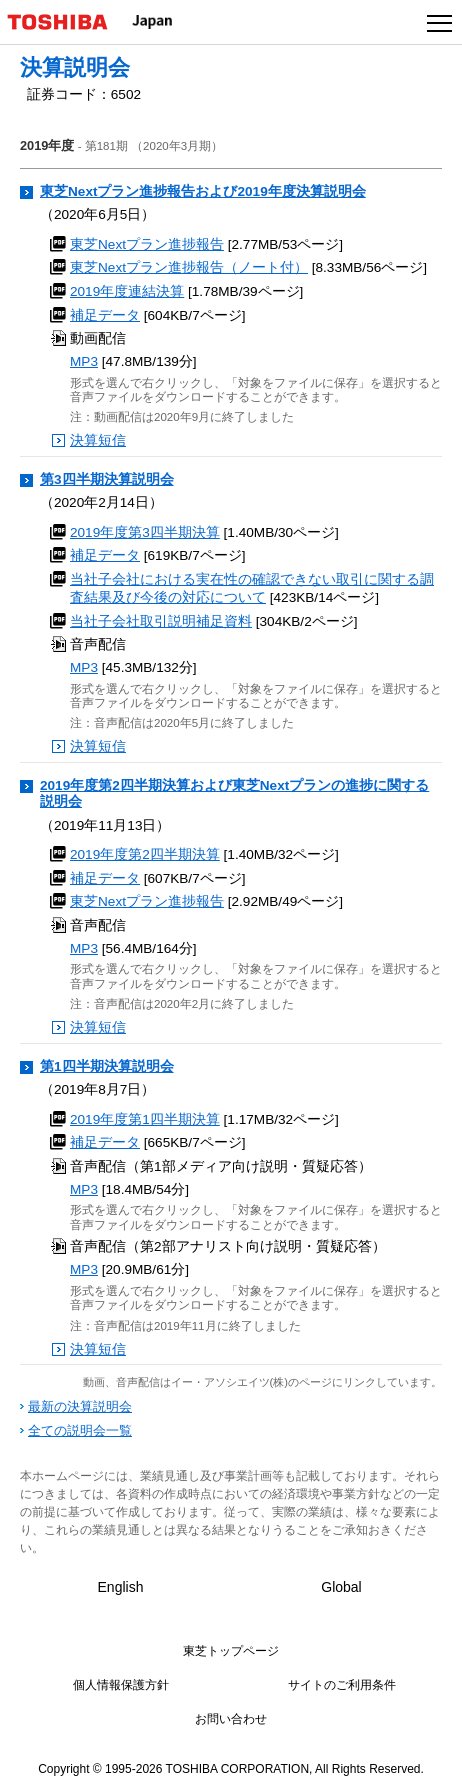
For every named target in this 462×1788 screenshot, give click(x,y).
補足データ (105, 315)
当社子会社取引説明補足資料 (161, 621)
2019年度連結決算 (127, 291)
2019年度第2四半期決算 (145, 854)
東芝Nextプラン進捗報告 (147, 244)
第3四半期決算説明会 (107, 479)
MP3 (84, 361)
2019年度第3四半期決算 (145, 532)
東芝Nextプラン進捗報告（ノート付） (189, 267)
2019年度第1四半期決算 (145, 1119)
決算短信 (98, 440)
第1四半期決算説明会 (107, 1066)
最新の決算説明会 (80, 1406)
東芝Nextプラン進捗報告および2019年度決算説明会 (203, 191)
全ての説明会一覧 (80, 1430)
